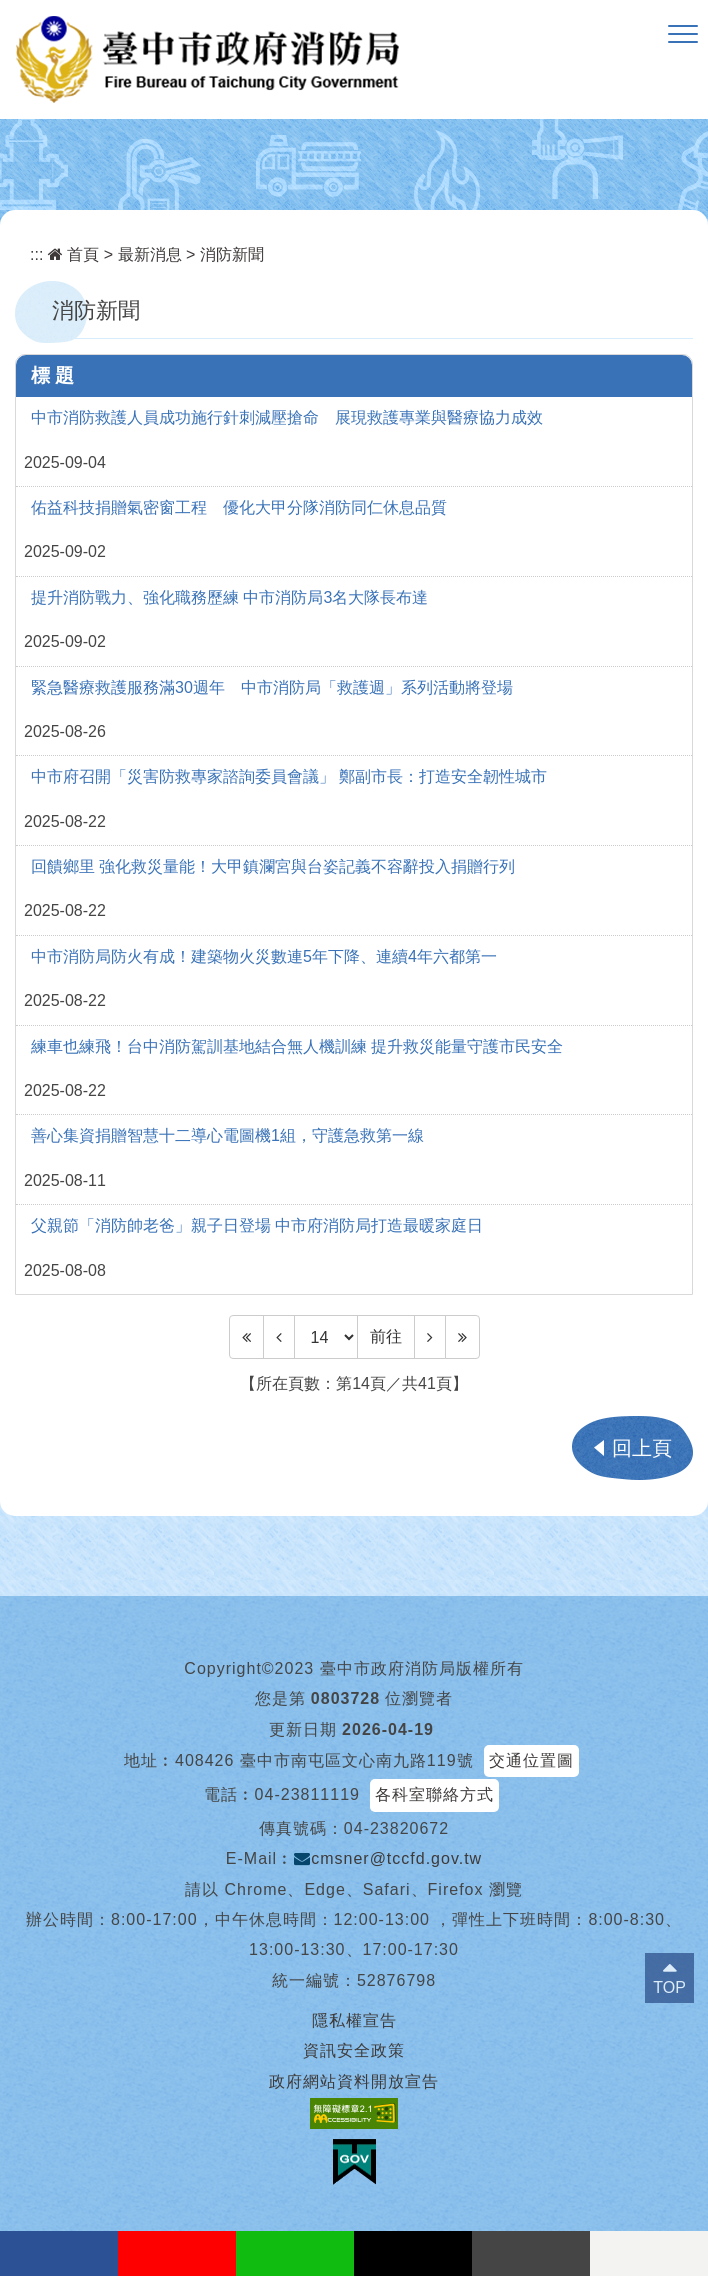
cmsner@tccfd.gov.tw (388, 1858)
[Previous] (279, 1337)
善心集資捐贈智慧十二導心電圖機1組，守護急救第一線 (227, 1135)
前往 (386, 1336)
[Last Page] (462, 1337)
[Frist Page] (246, 1337)
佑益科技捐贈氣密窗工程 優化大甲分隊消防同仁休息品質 (239, 507)
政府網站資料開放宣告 (354, 2081)
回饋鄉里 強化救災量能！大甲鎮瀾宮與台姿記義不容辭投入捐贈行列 (273, 866)
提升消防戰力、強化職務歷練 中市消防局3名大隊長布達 (229, 597)
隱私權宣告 (354, 2020)
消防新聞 (232, 254)
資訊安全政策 (354, 2050)
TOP (669, 1987)
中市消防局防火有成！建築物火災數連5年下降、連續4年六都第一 (264, 956)
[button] (683, 35)
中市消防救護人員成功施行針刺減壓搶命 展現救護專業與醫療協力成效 (287, 417)
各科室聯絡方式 (434, 1794)
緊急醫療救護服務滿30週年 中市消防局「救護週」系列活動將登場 (272, 687)
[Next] (430, 1337)
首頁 (73, 254)
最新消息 (150, 254)
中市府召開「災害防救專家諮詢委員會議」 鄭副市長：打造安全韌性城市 (289, 776)
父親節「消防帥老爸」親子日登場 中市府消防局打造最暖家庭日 (257, 1225)
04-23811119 (307, 1794)
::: (36, 254)
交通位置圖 (531, 1760)
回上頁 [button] (642, 1448)
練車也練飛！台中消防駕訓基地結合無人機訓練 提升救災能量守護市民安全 (297, 1046)
